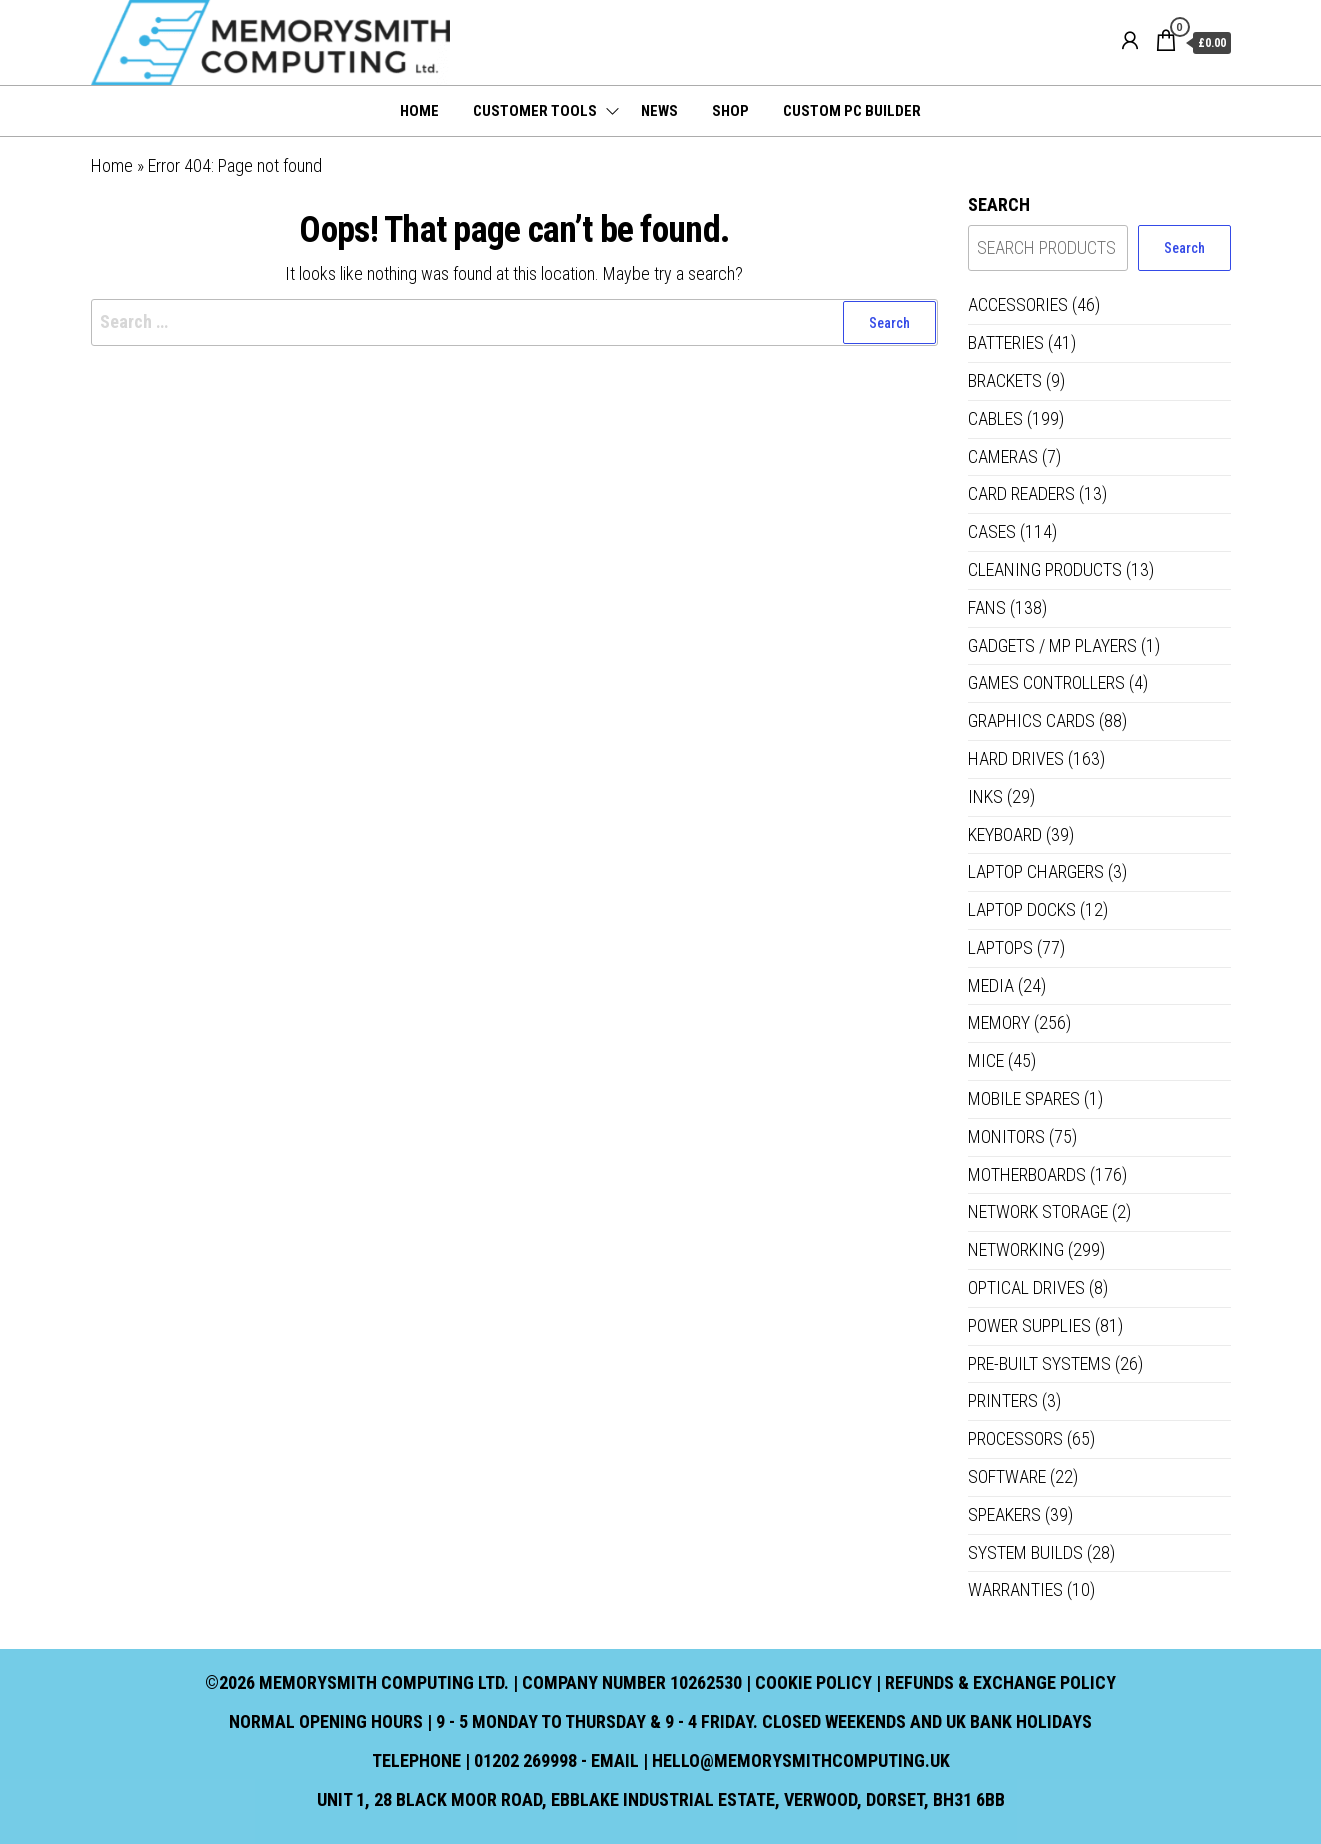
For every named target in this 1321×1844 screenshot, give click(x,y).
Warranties (1015, 1589)
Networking (1016, 1249)
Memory (999, 1022)
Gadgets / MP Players (1052, 645)
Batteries (1006, 342)
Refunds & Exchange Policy (1000, 1682)
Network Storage (1038, 1211)
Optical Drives (1026, 1287)
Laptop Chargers (1036, 871)
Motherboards (1027, 1174)
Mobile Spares (1024, 1098)
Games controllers (1046, 682)
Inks (985, 796)
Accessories (1018, 304)
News (659, 111)
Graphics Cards (1031, 720)
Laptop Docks (1022, 909)
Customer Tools (535, 111)
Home (419, 111)
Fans (987, 607)
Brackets (1005, 380)
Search (999, 204)
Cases (992, 531)
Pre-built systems (1039, 1363)
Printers (1003, 1400)
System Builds (1025, 1552)
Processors (1015, 1438)
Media (991, 985)
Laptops (1000, 947)
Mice (986, 1060)
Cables (995, 418)
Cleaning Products (1045, 569)
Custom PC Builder (852, 111)
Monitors (1006, 1136)
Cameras (1003, 456)
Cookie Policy (813, 1682)
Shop (730, 111)
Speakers (1004, 1514)
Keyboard (1005, 834)
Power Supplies (1029, 1325)
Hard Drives (1016, 758)
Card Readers (1021, 493)
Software (1007, 1476)
